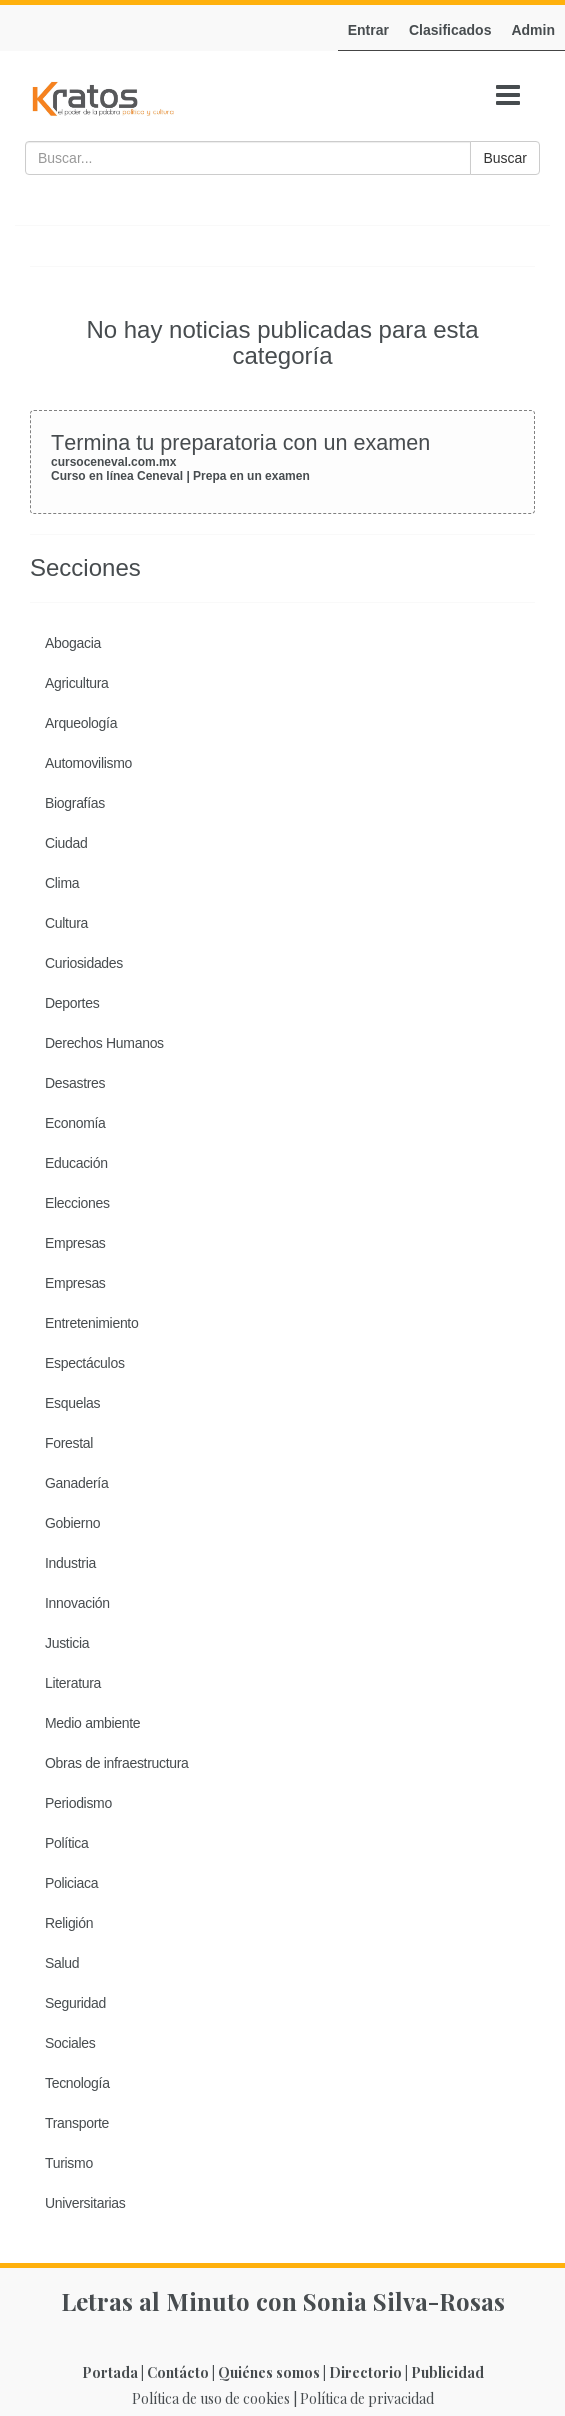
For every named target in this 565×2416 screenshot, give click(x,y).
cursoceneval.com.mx (113, 462)
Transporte (77, 2123)
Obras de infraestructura (117, 1763)
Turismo (69, 2163)
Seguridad (75, 2003)
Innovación (77, 1603)
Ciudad (66, 843)
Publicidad (447, 2372)
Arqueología (81, 723)
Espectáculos (85, 1363)
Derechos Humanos (104, 1043)
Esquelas (72, 1403)
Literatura (73, 1683)
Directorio (365, 2372)
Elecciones (77, 1203)
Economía (75, 1123)
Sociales (70, 2043)
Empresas (75, 1243)
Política (66, 1843)
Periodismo (78, 1803)
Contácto (178, 2372)
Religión (69, 1923)
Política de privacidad (367, 2398)
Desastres (75, 1083)
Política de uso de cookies (211, 2398)
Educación (76, 1163)
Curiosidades (84, 963)
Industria (70, 1563)
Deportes (72, 1003)
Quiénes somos (269, 2372)
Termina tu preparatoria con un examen (240, 442)
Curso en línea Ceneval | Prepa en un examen (180, 476)
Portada (110, 2372)
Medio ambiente (92, 1723)
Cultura (66, 923)
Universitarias (85, 2203)
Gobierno (72, 1523)
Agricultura (77, 683)
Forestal (69, 1443)
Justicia (67, 1643)
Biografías (75, 803)
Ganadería (76, 1483)
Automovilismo (88, 763)
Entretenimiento (91, 1323)
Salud (62, 1963)
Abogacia (73, 643)
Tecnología (77, 2083)
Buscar (505, 158)
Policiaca (71, 1883)
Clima (62, 883)
